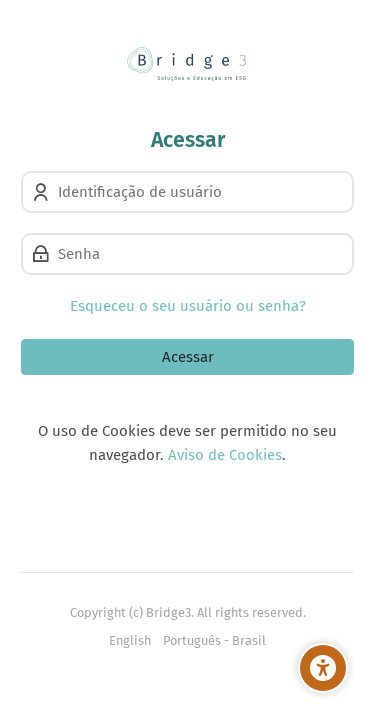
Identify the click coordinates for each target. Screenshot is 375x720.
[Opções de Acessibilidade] (323, 668)
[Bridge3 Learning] (187, 64)
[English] (130, 641)
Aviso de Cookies (225, 455)
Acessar (188, 357)
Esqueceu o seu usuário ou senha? (188, 306)
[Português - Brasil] (214, 641)
